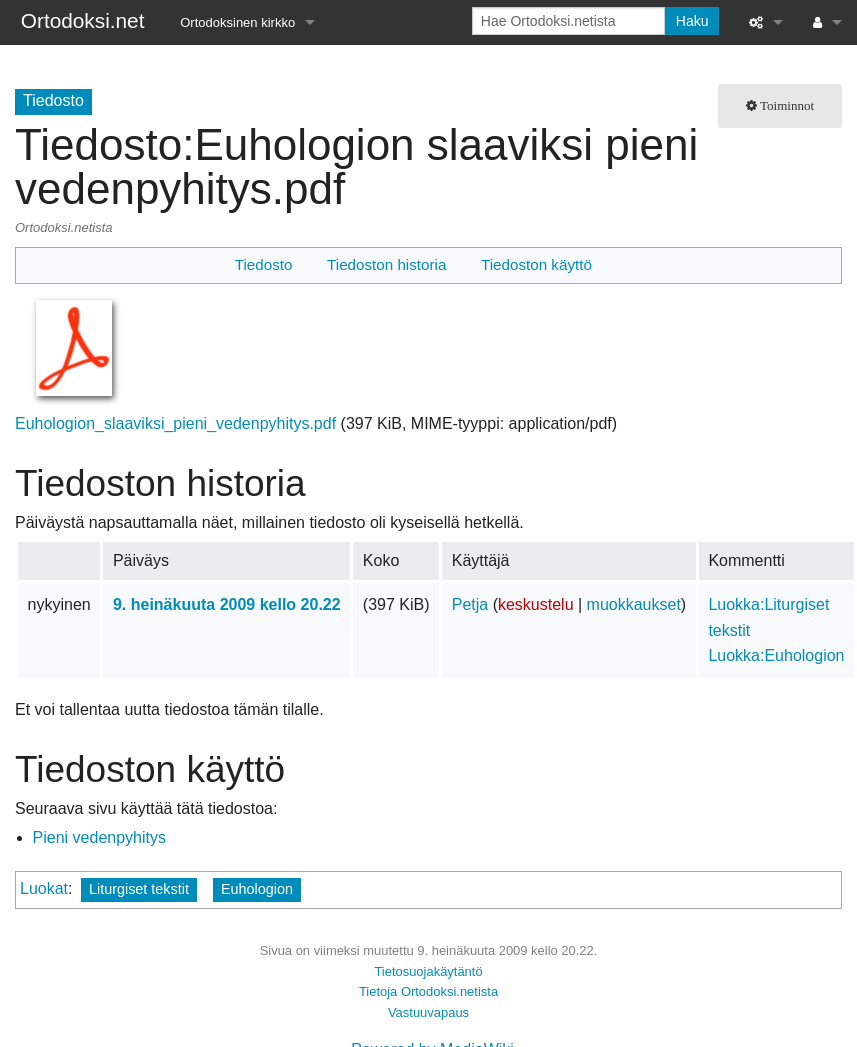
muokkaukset (634, 604)
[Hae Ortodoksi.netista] (568, 21)
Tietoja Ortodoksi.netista (428, 991)
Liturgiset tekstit (139, 889)
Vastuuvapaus (428, 1012)
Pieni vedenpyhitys (99, 837)
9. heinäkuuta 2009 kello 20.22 (227, 604)
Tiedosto (264, 264)
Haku (692, 21)
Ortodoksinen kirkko (237, 22)
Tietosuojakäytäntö (428, 971)
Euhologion (257, 889)
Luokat (44, 888)
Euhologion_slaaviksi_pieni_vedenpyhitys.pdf (175, 423)
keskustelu (536, 604)
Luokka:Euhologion (776, 655)
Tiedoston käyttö (536, 264)
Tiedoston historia (386, 264)
